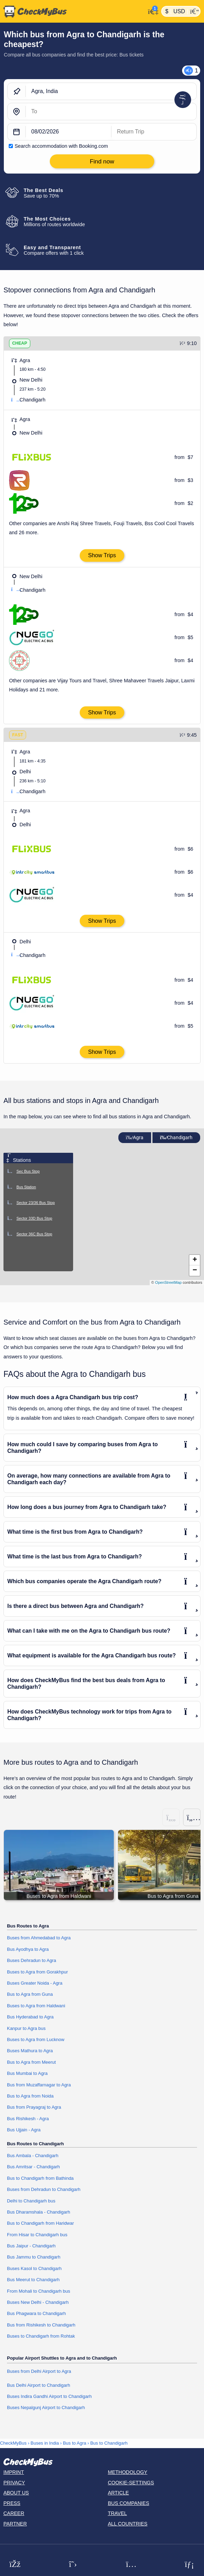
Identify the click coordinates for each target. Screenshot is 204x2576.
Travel (117, 2513)
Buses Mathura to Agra (30, 2050)
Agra (134, 1138)
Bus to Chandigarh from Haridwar (40, 2223)
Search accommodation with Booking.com (61, 146)
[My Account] (152, 10)
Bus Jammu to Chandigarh (33, 2257)
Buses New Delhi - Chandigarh (38, 2302)
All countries (128, 2524)
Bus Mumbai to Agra (27, 2073)
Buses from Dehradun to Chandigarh (43, 2189)
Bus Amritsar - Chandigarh (33, 2166)
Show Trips (102, 555)
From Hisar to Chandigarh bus (37, 2234)
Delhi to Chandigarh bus (31, 2200)
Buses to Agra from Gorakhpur (37, 1972)
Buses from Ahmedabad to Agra (39, 1937)
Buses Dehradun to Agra (31, 1960)
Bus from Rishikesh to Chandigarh (41, 2325)
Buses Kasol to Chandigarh (34, 2268)
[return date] (153, 132)
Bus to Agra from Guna (30, 1994)
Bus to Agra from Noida (30, 2096)
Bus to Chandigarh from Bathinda (40, 2178)
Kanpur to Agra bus (26, 2028)
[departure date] (68, 132)
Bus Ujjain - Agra (23, 2129)
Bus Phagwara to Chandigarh (36, 2313)
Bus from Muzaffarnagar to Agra (39, 2084)
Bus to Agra (74, 2443)
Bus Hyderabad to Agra (30, 2016)
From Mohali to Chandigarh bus (38, 2291)
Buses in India (45, 2443)
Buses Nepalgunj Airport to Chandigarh (46, 2407)
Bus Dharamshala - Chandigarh (38, 2212)
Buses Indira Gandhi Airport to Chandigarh (49, 2396)
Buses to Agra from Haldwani (36, 2005)
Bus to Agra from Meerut (31, 2062)
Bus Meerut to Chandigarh (33, 2279)
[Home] (73, 11)
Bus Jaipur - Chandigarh (31, 2245)
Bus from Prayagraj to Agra (34, 2107)
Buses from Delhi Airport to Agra (39, 2371)
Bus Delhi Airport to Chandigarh (38, 2385)
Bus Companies (128, 2503)
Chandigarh (176, 1138)
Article (118, 2493)
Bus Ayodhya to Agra (28, 1949)
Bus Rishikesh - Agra (28, 2118)
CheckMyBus (13, 2443)
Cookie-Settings (131, 2482)
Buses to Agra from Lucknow (35, 2039)
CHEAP (19, 343)
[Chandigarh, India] (111, 112)
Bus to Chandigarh (108, 2443)
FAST (17, 735)
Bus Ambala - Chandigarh (32, 2155)
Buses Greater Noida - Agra (34, 1983)
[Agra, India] (111, 91)
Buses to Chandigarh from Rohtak (41, 2336)
